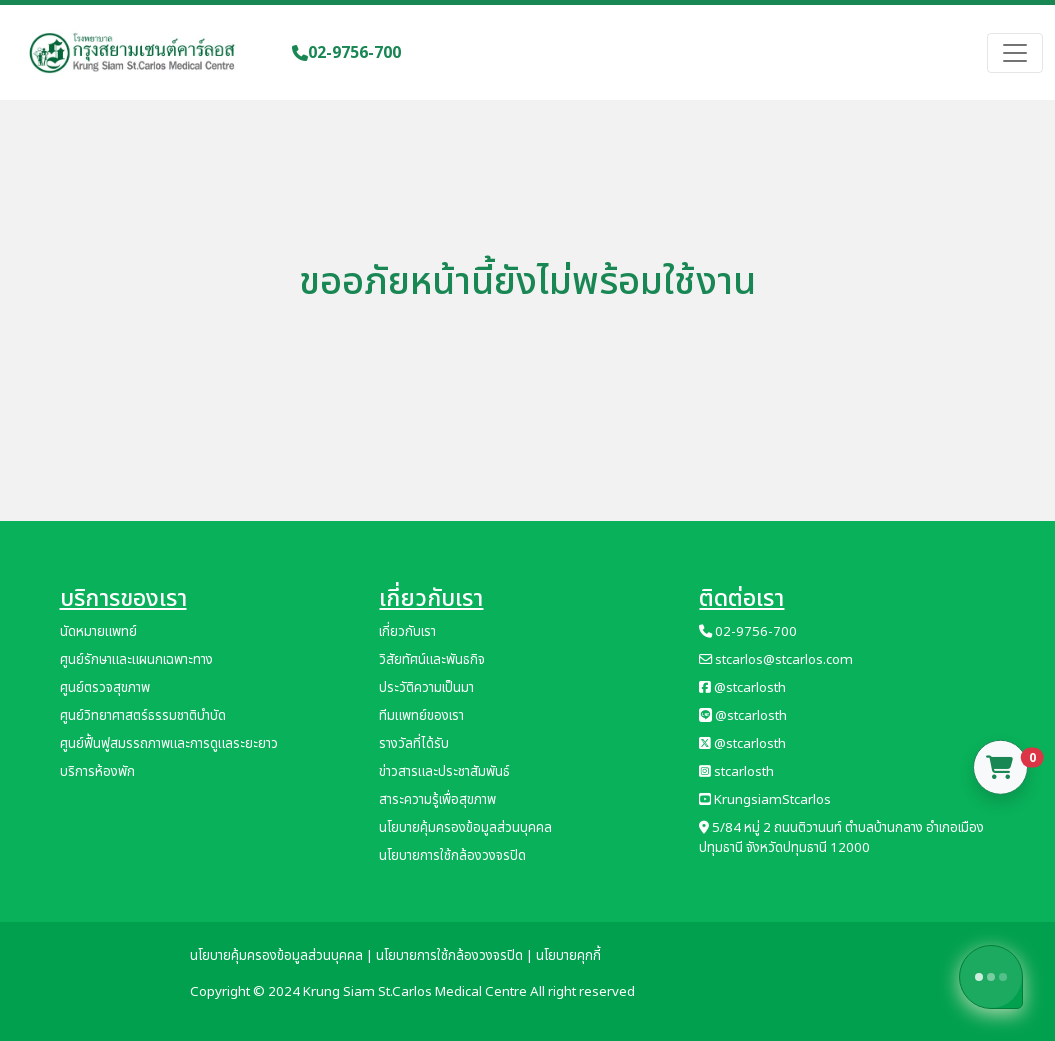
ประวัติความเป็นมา (426, 688)
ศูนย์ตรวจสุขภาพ (105, 688)
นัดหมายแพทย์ (98, 632)
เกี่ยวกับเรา (407, 632)
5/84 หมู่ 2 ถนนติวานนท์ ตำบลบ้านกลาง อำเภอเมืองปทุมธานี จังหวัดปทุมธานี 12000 (841, 838)
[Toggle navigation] (1015, 53)
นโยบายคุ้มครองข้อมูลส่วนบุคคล (465, 828)
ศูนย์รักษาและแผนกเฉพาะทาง (136, 660)
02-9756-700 (346, 53)
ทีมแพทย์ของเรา (421, 716)
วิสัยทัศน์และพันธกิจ (432, 660)
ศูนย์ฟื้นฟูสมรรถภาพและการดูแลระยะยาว (169, 744)
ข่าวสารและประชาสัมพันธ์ (444, 772)
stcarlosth (736, 772)
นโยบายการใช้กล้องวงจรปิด (452, 856)
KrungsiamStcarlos (765, 800)
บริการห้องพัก (97, 772)
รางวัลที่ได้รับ (414, 744)
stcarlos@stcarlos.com (776, 660)
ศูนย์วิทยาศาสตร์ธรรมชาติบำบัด (143, 716)
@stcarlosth (742, 688)
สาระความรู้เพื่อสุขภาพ (437, 800)
